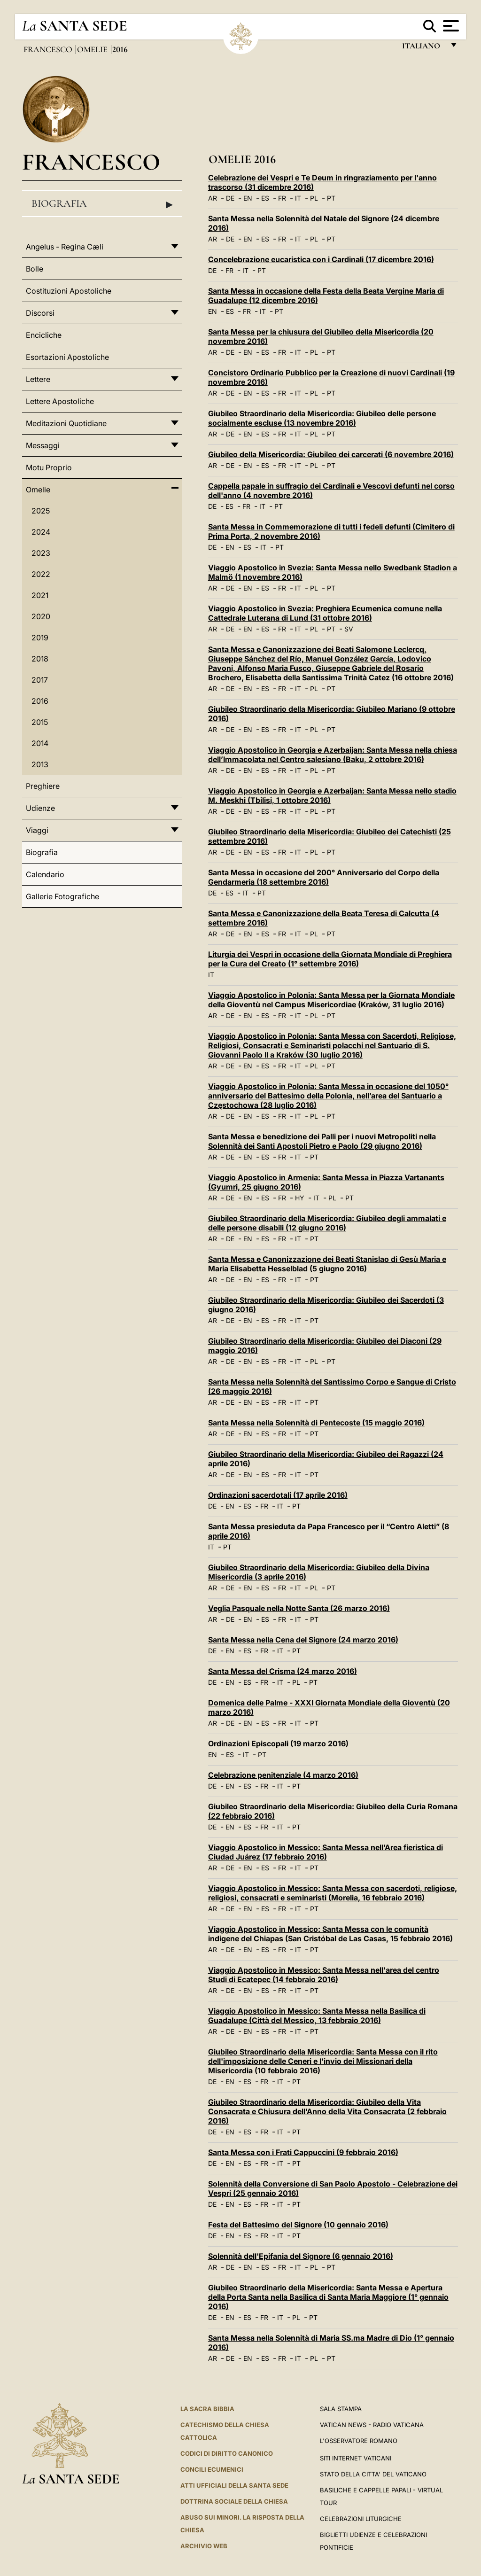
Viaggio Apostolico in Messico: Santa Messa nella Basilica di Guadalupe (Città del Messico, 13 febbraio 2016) (317, 2015)
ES (265, 198)
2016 (39, 701)
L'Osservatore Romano (358, 2440)
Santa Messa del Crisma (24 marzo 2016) (282, 1671)
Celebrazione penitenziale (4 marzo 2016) (283, 1775)
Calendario (45, 874)
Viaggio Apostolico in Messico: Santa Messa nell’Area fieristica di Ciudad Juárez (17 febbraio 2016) (325, 1852)
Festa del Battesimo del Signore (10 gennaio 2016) (298, 2224)
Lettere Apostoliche (60, 401)
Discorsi (40, 313)
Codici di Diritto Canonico (226, 2453)
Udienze (40, 808)
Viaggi (37, 830)
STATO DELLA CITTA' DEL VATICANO (373, 2474)
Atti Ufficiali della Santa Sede (234, 2485)
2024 (40, 532)
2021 (39, 595)
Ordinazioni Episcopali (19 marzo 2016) (278, 1743)
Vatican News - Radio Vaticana (372, 2424)
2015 (39, 722)
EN (247, 198)
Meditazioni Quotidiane (66, 423)
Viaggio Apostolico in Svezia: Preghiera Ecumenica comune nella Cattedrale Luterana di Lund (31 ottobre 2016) (325, 613)
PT (331, 198)
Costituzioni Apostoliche (68, 291)
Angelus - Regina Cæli (64, 246)
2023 (40, 553)
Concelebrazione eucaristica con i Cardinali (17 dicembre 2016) (321, 259)
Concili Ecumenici (211, 2469)
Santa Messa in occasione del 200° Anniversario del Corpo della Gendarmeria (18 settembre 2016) (323, 877)
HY (299, 1198)
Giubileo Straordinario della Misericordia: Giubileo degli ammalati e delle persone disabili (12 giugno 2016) (327, 1223)
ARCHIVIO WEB (203, 2546)
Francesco (48, 49)
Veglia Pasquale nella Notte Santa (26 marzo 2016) (299, 1608)
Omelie (93, 49)
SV (348, 629)
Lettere (38, 379)
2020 (40, 616)
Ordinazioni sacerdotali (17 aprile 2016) (278, 1495)
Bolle (34, 268)
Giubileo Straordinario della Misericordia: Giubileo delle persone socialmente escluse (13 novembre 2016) (322, 418)
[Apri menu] (450, 26)
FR (282, 198)
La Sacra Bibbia (207, 2409)
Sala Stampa (341, 2409)
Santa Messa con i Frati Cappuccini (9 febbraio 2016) (303, 2152)
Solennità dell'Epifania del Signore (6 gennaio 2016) (300, 2256)
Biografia (102, 203)
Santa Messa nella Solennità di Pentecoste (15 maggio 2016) (316, 1422)
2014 (39, 743)
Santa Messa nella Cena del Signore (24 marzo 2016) (303, 1639)
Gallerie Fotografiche (62, 896)
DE (230, 198)
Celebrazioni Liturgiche (361, 2518)
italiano (423, 48)
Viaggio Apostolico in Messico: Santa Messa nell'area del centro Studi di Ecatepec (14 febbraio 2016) (323, 1974)
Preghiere (43, 786)
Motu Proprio (49, 467)
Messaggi (43, 445)
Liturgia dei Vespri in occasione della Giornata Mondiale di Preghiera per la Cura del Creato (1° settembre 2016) (330, 958)
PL (314, 198)
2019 (39, 637)
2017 (39, 680)
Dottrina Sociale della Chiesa (234, 2501)
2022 (40, 574)
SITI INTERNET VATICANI (355, 2458)
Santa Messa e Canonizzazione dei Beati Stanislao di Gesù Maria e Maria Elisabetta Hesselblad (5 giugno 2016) (327, 1263)
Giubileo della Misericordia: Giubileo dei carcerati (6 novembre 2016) (331, 454)
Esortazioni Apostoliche (67, 357)
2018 (39, 658)
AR (212, 198)
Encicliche (44, 335)
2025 (40, 510)
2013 (39, 764)
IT (298, 198)
